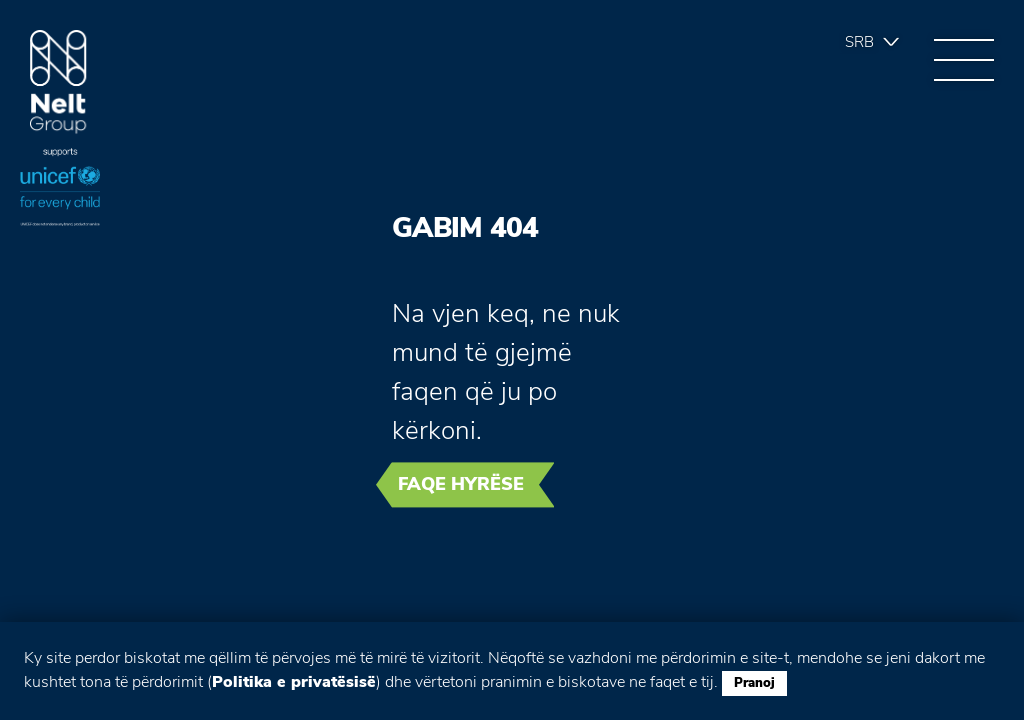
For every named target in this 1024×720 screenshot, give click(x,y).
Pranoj (754, 683)
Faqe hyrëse (461, 484)
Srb (859, 42)
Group (58, 82)
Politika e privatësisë (294, 682)
